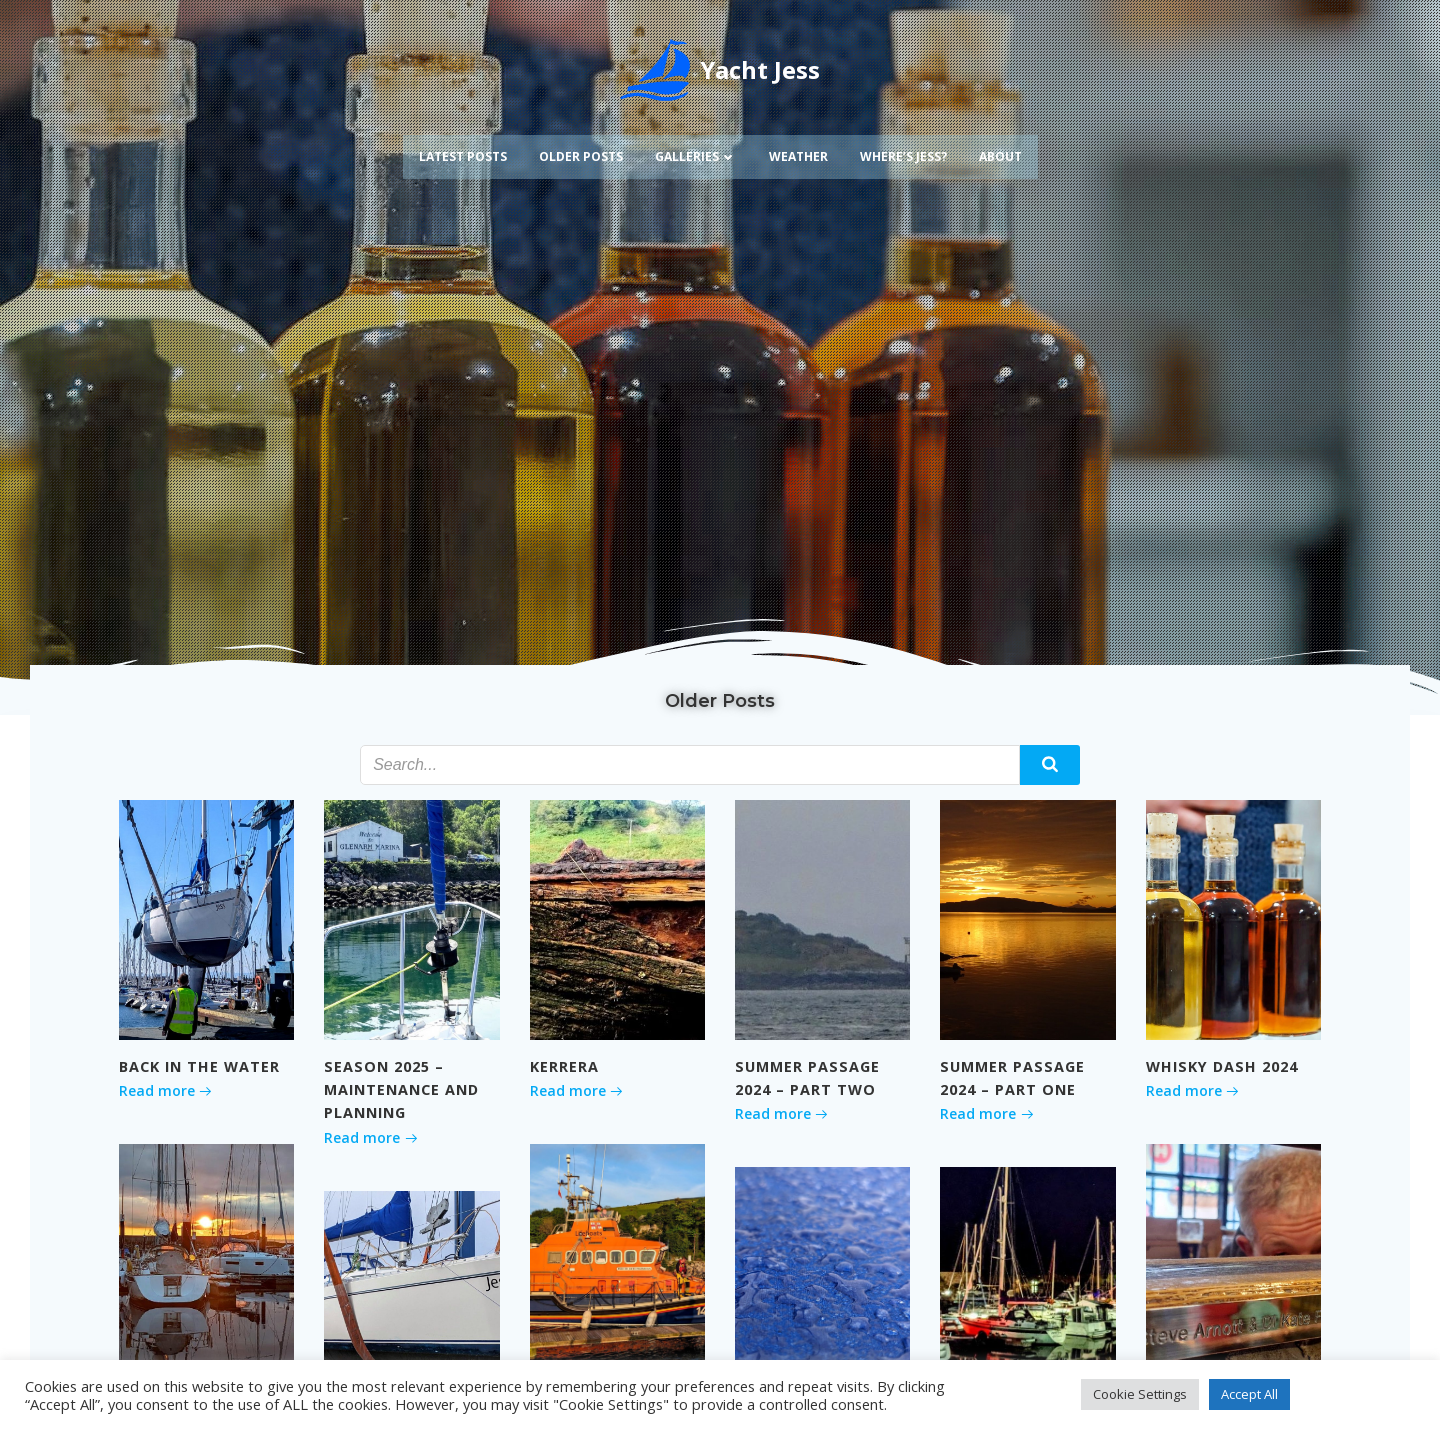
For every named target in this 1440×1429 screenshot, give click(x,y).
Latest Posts (463, 156)
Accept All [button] (1249, 1394)
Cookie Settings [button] (1140, 1394)
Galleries (696, 156)
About (1000, 156)
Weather (798, 156)
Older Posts (581, 156)
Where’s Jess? (903, 156)
